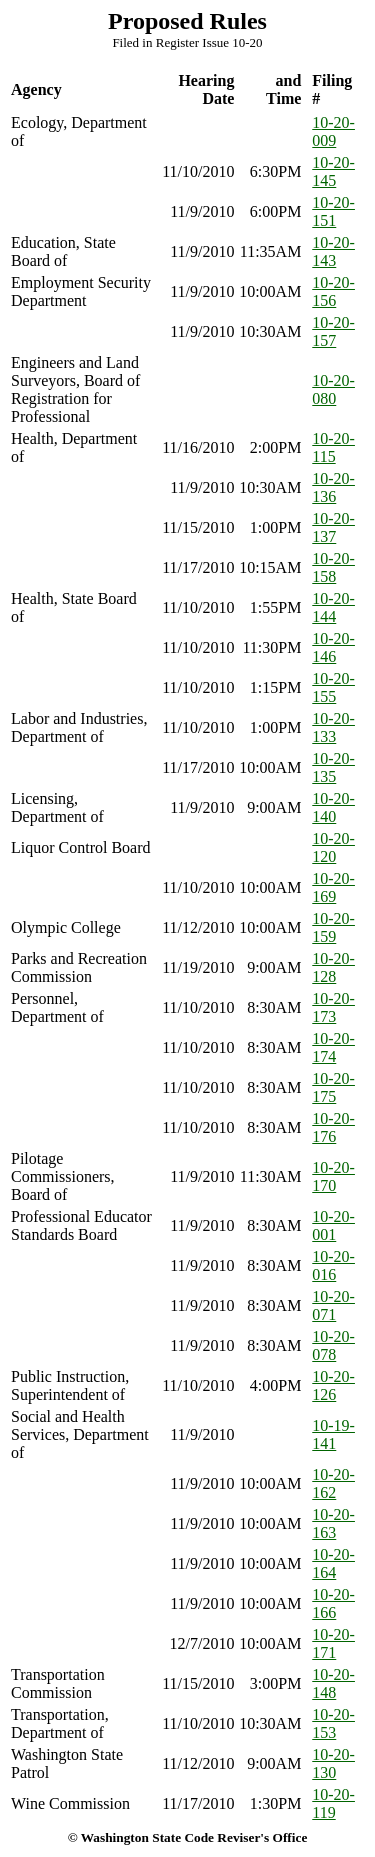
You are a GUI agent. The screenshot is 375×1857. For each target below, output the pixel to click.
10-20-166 (333, 1603)
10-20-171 (333, 1643)
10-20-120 (333, 847)
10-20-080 (333, 389)
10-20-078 (333, 1345)
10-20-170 (333, 1176)
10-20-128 (333, 967)
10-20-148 (333, 1683)
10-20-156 (333, 291)
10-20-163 (333, 1523)
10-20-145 (333, 171)
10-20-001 (333, 1225)
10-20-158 (333, 567)
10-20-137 (333, 527)
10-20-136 (333, 487)
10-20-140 (333, 807)
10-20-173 (333, 1007)
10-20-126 (333, 1385)
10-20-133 (333, 727)
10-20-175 (333, 1087)
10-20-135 (333, 767)
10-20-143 (333, 251)
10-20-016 (333, 1265)
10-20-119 (333, 1803)
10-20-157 (333, 331)
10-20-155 (333, 687)
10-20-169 (333, 887)
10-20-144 (333, 607)
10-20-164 (333, 1563)
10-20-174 (333, 1047)
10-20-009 (333, 131)
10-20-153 (333, 1723)
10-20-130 (333, 1763)
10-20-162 (333, 1483)
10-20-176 (333, 1127)
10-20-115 (333, 447)
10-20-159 (333, 927)
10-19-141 (333, 1434)
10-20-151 (333, 211)
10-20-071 (333, 1305)
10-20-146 (333, 647)
